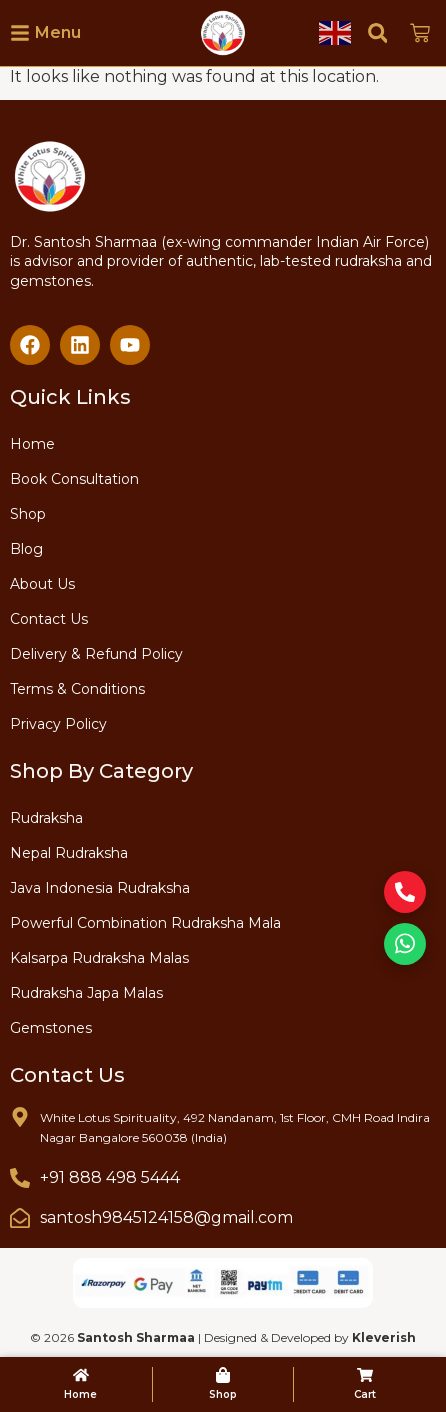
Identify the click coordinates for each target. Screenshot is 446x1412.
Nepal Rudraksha (69, 853)
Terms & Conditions (77, 689)
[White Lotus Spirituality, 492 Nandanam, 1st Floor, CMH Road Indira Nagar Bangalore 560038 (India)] (20, 1117)
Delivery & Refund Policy (96, 654)
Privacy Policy (58, 724)
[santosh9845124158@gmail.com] (20, 1218)
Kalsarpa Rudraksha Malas (99, 958)
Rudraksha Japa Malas (86, 993)
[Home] (81, 1375)
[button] (377, 32)
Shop (28, 514)
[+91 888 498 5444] (20, 1178)
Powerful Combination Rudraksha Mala (145, 923)
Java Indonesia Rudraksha (100, 888)
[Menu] (20, 33)
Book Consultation (74, 479)
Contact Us (49, 619)
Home (32, 444)
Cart (365, 1394)
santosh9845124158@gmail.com (166, 1217)
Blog (26, 549)
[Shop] (223, 1375)
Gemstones (51, 1028)
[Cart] (365, 1375)
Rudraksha (46, 818)
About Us (42, 584)
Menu (58, 32)
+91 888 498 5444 (110, 1177)
